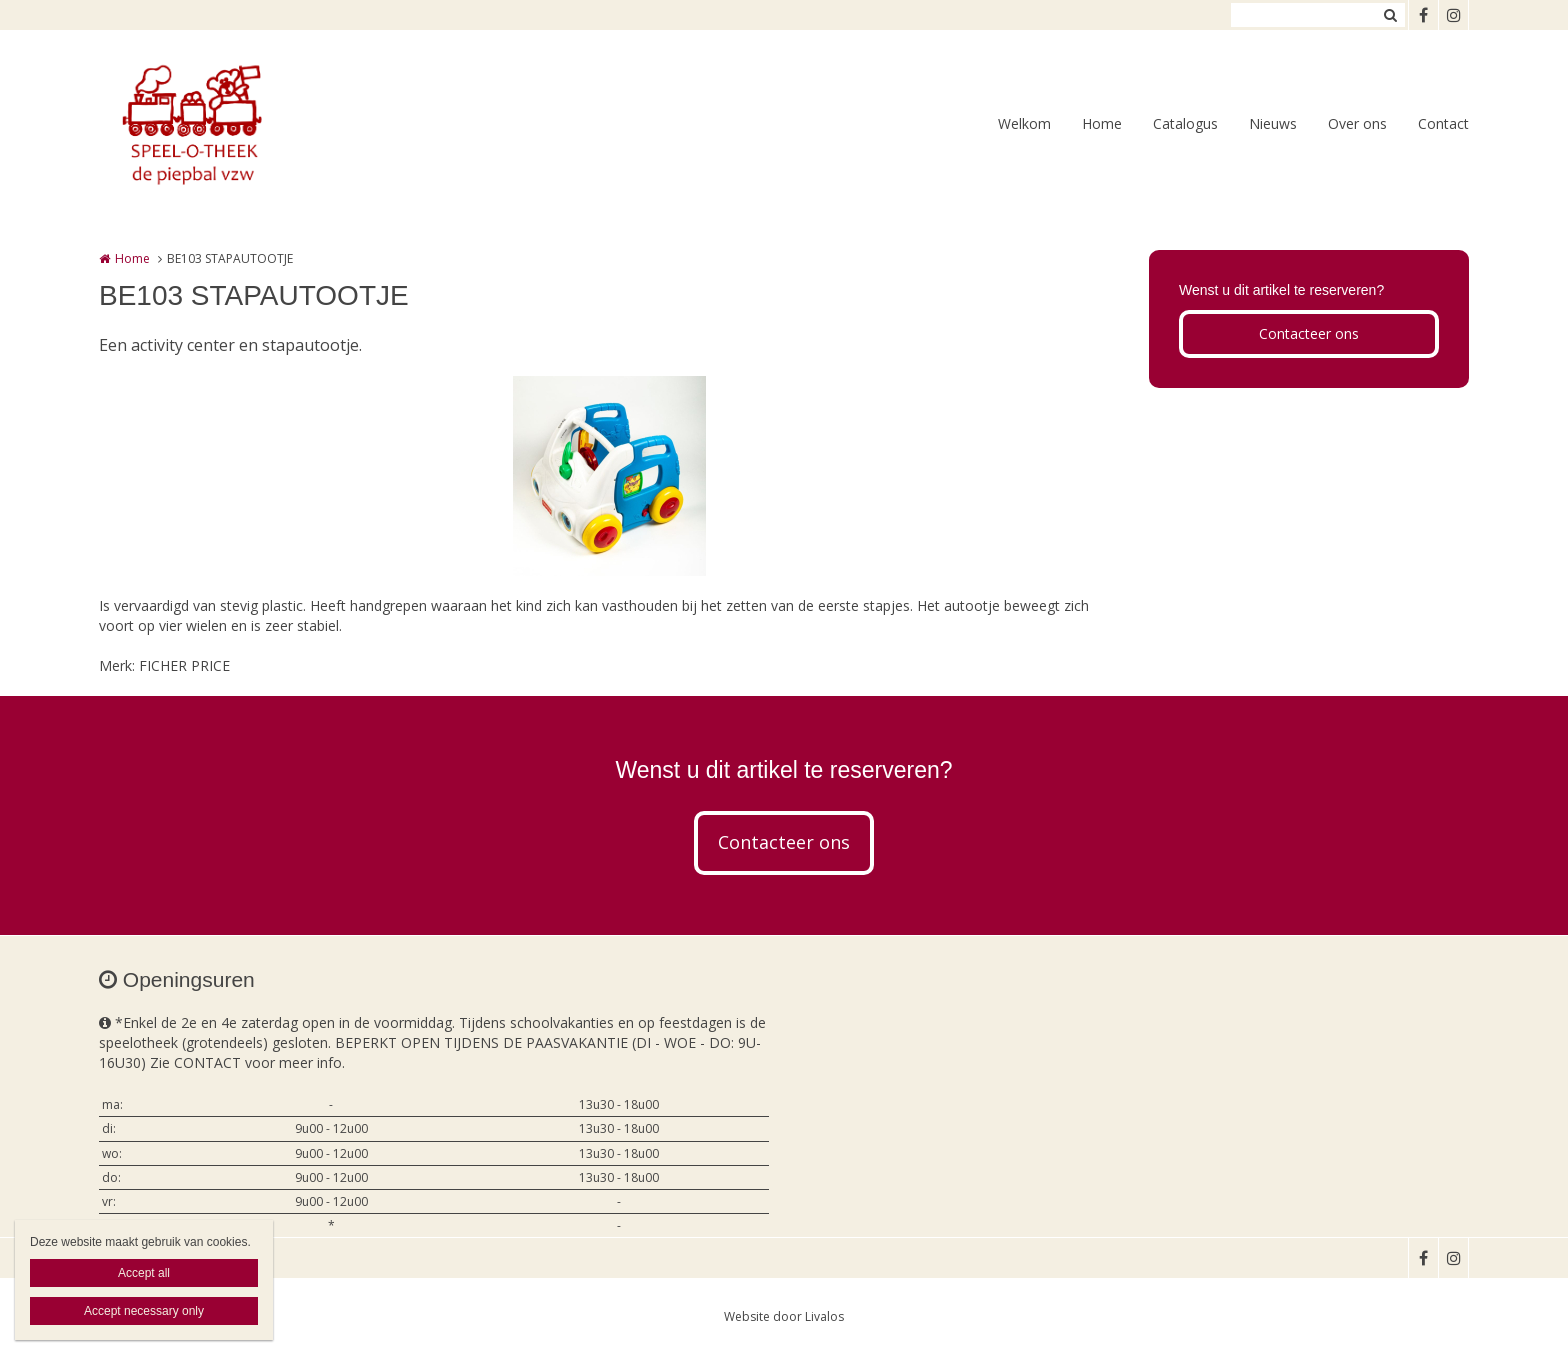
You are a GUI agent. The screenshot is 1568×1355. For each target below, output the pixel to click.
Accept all (144, 1273)
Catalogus (1185, 123)
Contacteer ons (1309, 333)
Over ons (1357, 123)
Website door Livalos (784, 1316)
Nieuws (1273, 123)
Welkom (1024, 123)
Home (1102, 123)
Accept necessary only (144, 1311)
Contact (1443, 123)
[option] (609, 476)
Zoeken (1390, 15)
